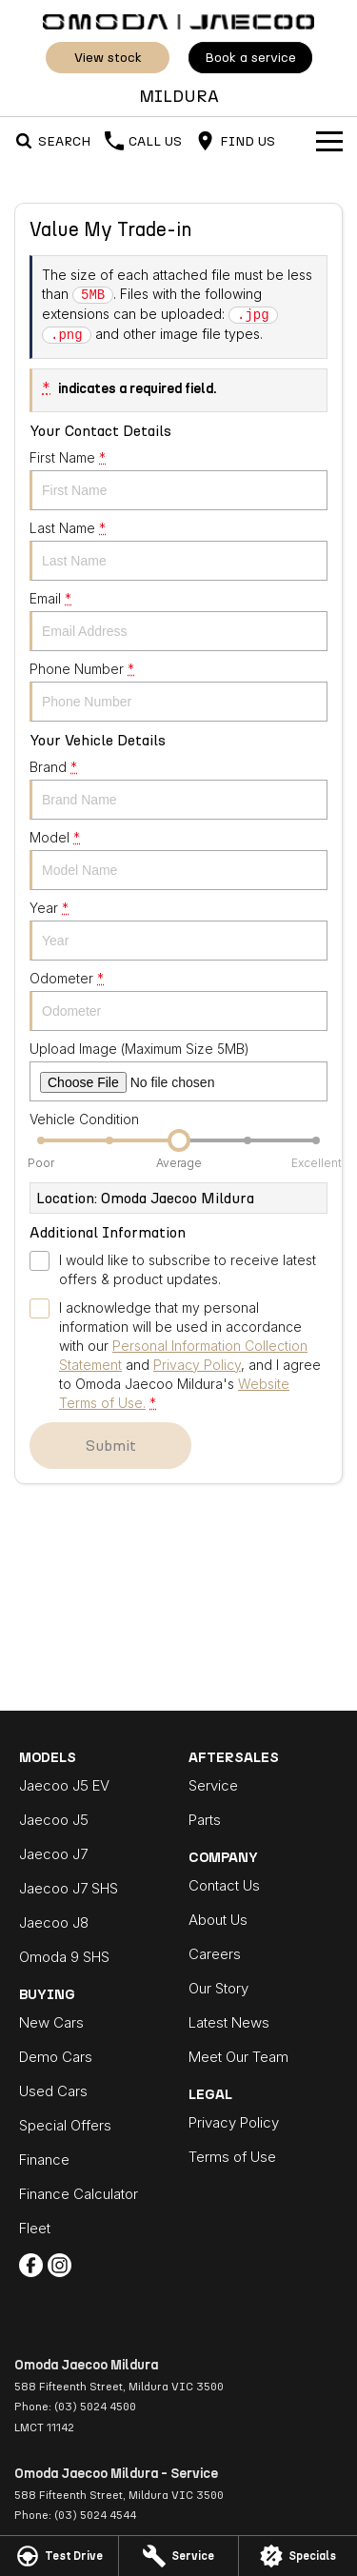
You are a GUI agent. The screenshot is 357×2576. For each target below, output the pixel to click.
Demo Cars (55, 2057)
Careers (214, 1954)
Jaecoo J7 (53, 1854)
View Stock (107, 58)
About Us (218, 1920)
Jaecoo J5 (54, 1820)
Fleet (34, 2228)
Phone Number (178, 691)
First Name (178, 479)
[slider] (179, 1140)
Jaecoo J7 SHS (68, 1888)
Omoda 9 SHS (64, 1957)
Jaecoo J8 (54, 1922)
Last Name (178, 550)
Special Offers (65, 2125)
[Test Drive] (59, 2556)
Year (178, 930)
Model (178, 859)
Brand (178, 789)
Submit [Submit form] (111, 1446)
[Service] (178, 2556)
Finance (44, 2159)
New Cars (51, 2022)
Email (178, 620)
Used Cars (53, 2091)
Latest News (228, 2022)
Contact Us (224, 1885)
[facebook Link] (31, 2265)
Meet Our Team (238, 2057)
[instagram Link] (59, 2265)
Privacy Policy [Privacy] (197, 1365)
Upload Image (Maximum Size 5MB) (178, 1070)
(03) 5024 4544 (95, 2515)
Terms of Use (232, 2157)
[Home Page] (178, 20)
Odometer (178, 1000)
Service (213, 1785)
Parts (204, 1820)
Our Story (218, 1988)
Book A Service (250, 58)
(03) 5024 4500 (95, 2406)
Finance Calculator (78, 2194)
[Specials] (298, 2556)
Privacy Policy (233, 2122)
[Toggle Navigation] (329, 141)
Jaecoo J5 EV (64, 1785)
